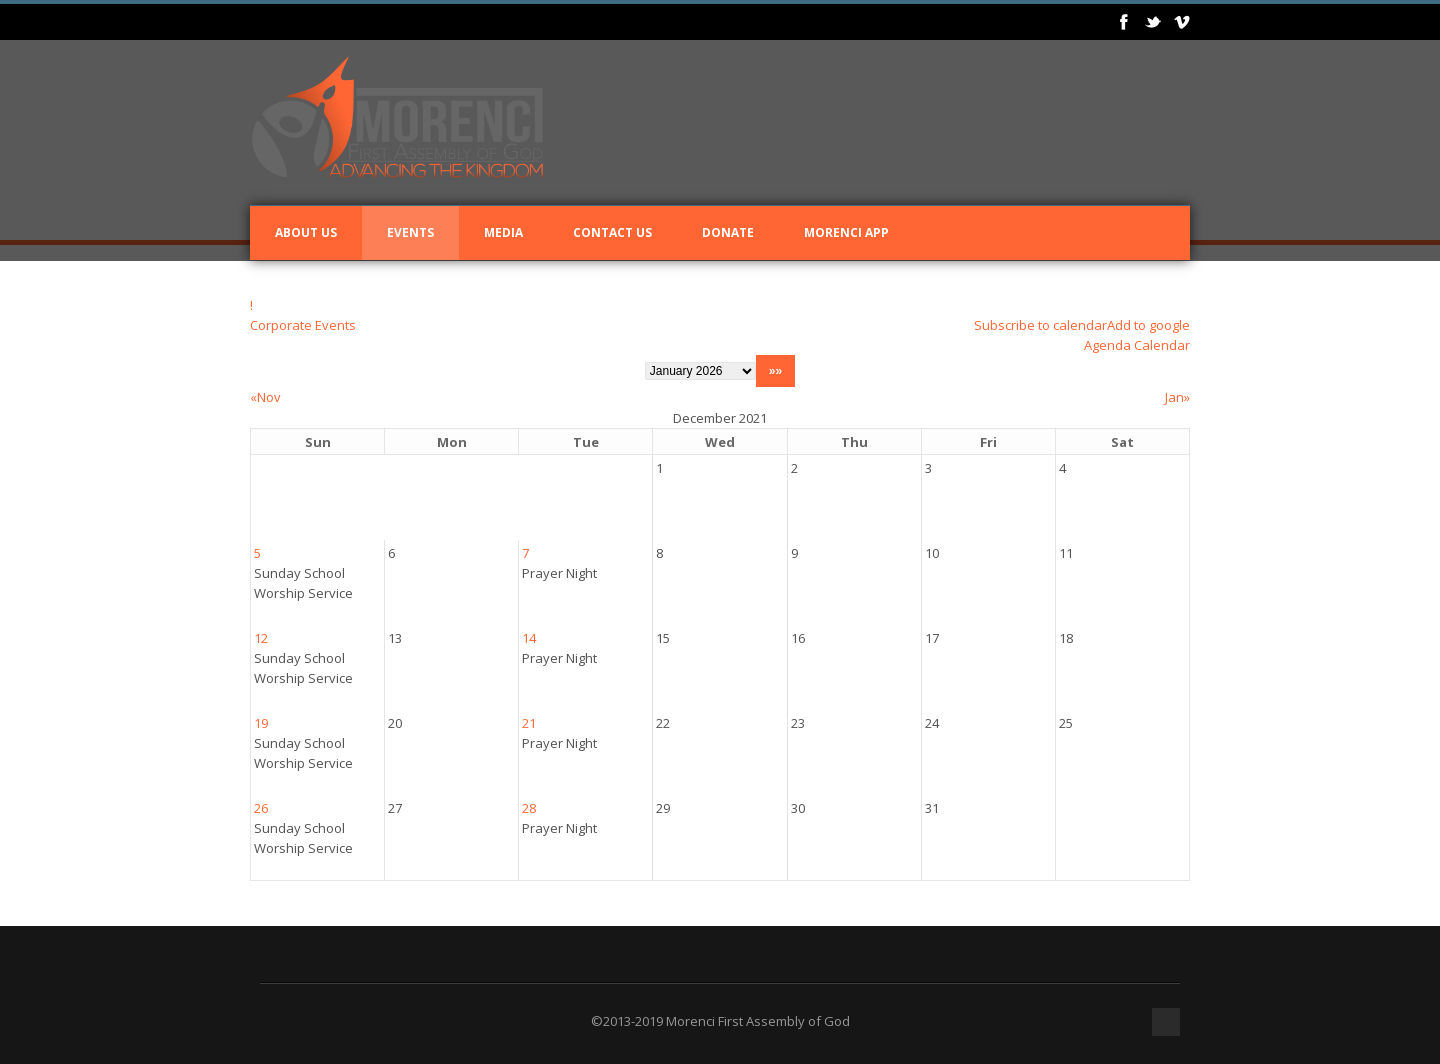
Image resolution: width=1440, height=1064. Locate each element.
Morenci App (846, 232)
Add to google (1148, 325)
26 (261, 808)
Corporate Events (303, 325)
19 (261, 723)
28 (529, 808)
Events (410, 232)
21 (529, 723)
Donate (728, 232)
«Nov (265, 397)
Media (503, 232)
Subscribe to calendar (1040, 325)
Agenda (1107, 345)
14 (529, 638)
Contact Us (612, 232)
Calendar (1162, 345)
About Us (306, 232)
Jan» (1177, 397)
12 (261, 638)
